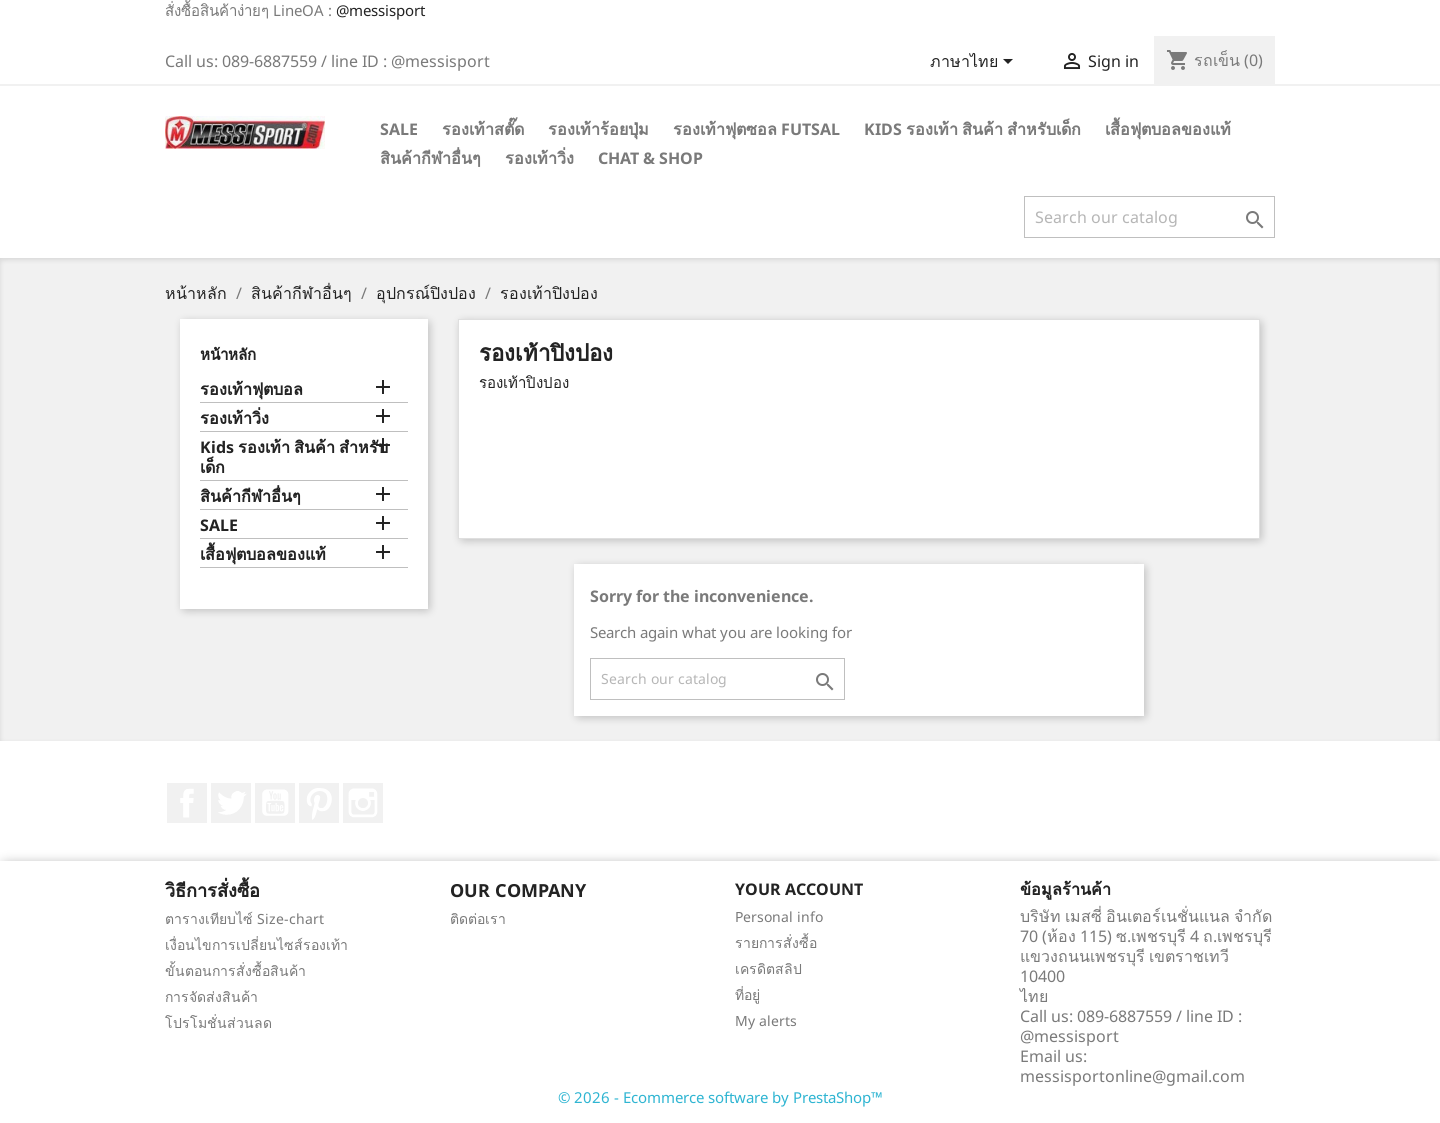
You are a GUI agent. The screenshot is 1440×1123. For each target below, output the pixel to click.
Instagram (363, 803)
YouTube (275, 803)
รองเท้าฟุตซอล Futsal (756, 129)
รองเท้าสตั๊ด (483, 129)
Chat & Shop (650, 158)
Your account (799, 889)
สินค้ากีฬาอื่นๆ (430, 158)
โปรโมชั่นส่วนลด (218, 1022)
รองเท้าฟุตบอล (251, 389)
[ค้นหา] (1149, 217)
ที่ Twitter (231, 803)
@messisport (380, 10)
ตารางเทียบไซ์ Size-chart (244, 918)
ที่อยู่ (747, 994)
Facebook (187, 803)
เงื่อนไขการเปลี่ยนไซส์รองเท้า (256, 944)
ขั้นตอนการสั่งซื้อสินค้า (235, 970)
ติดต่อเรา (478, 918)
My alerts (766, 1020)
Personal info (779, 916)
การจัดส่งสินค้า (211, 996)
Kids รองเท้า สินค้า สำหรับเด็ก (972, 129)
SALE (399, 129)
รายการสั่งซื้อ (776, 942)
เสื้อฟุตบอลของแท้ (1168, 129)
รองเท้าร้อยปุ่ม (598, 129)
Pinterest (319, 803)
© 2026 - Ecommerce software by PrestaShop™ (720, 1097)
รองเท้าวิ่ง (539, 158)
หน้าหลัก (228, 354)
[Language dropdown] (975, 63)
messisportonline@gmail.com (1132, 1076)
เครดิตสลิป (768, 968)
